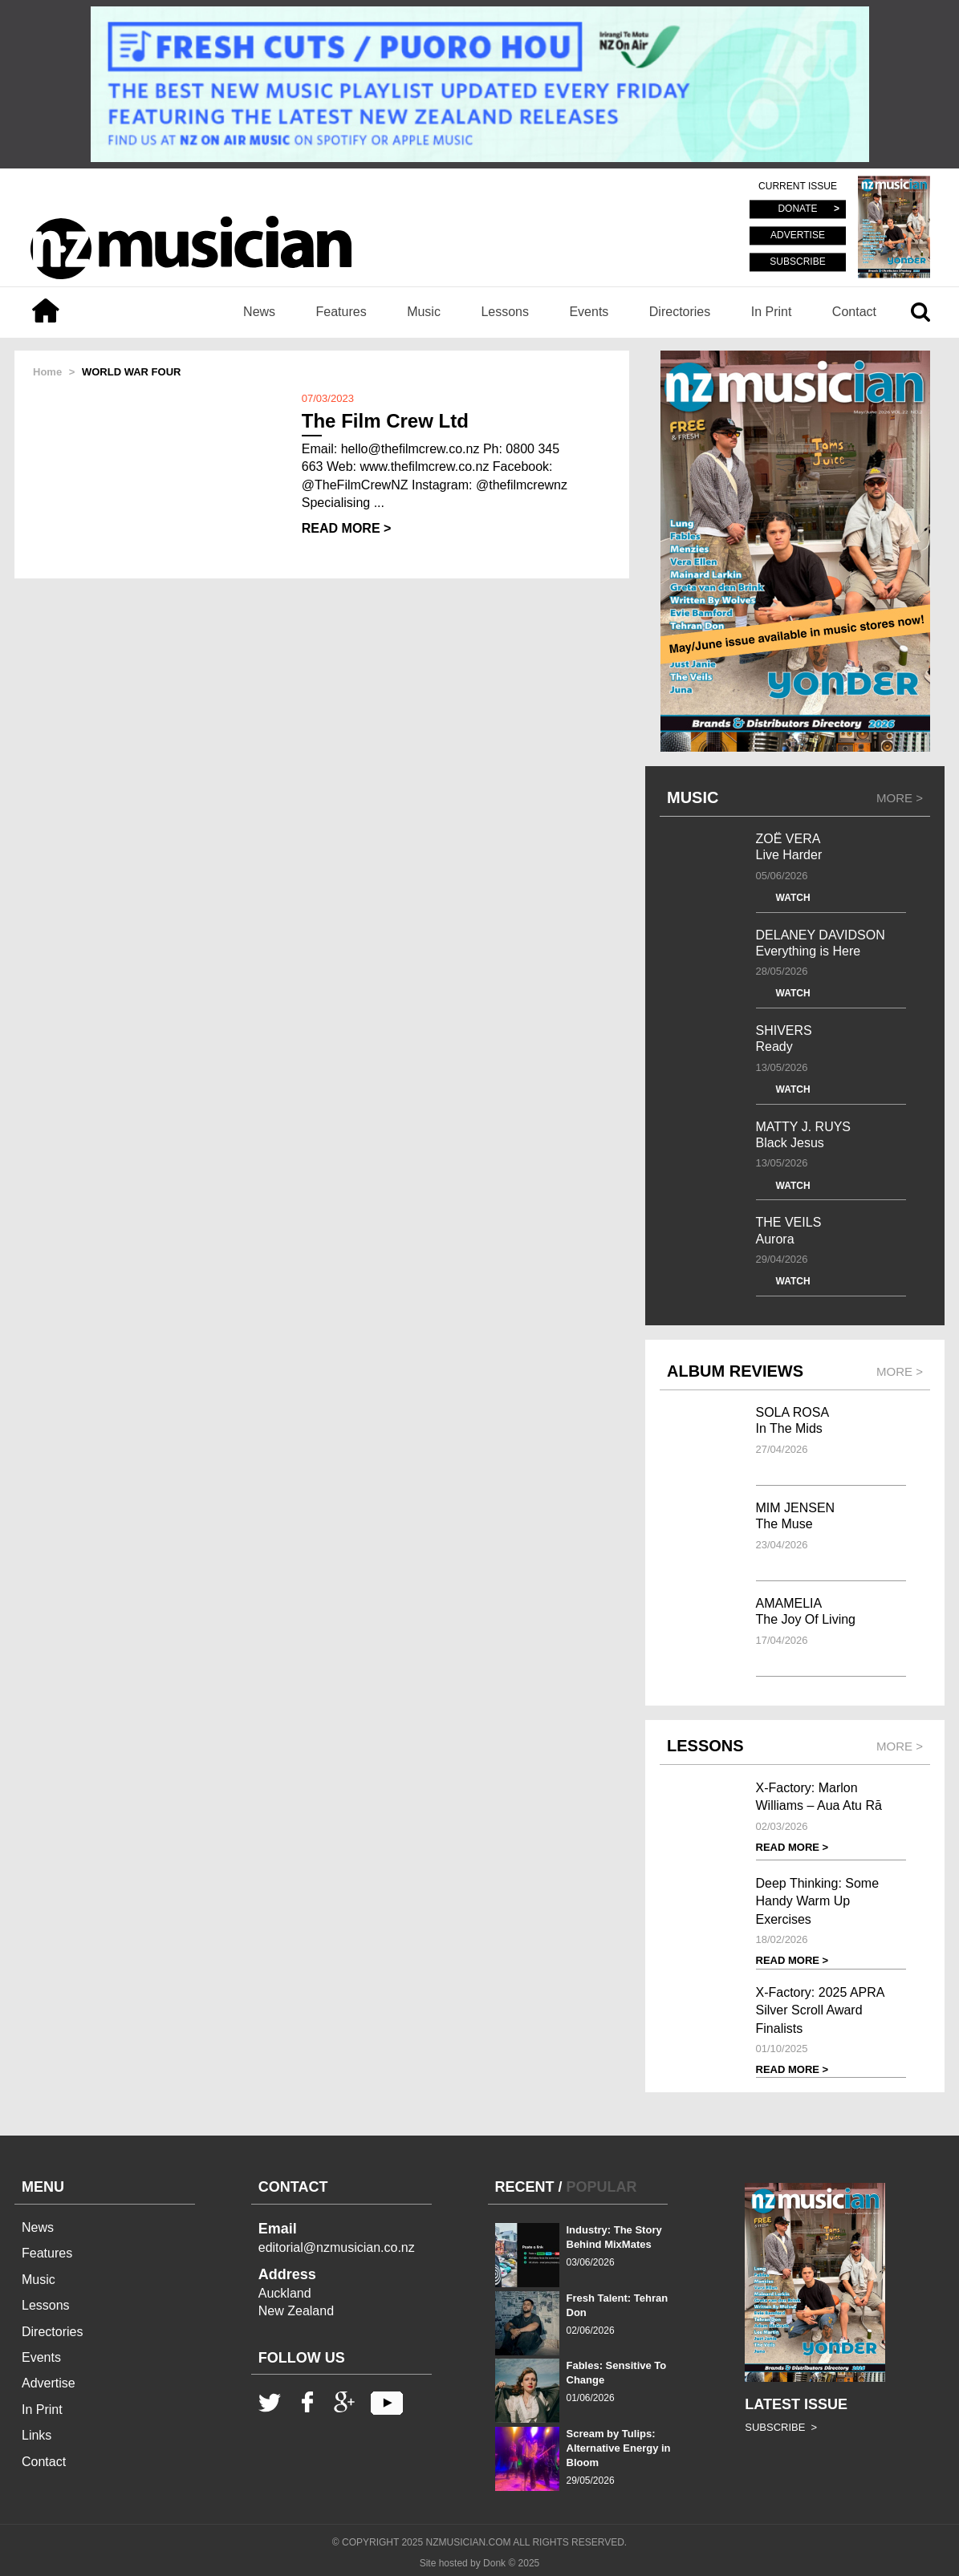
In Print (771, 311)
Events (588, 311)
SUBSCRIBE (797, 261)
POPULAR (602, 2187)
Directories (679, 311)
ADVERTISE (797, 235)
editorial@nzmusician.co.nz (336, 2247)
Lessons (505, 311)
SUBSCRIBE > (781, 2427)
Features (341, 311)
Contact (854, 311)
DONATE (797, 209)
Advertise (48, 2383)
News (259, 311)
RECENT (525, 2187)
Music (424, 311)
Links (36, 2435)
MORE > (899, 798)
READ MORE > (347, 528)
